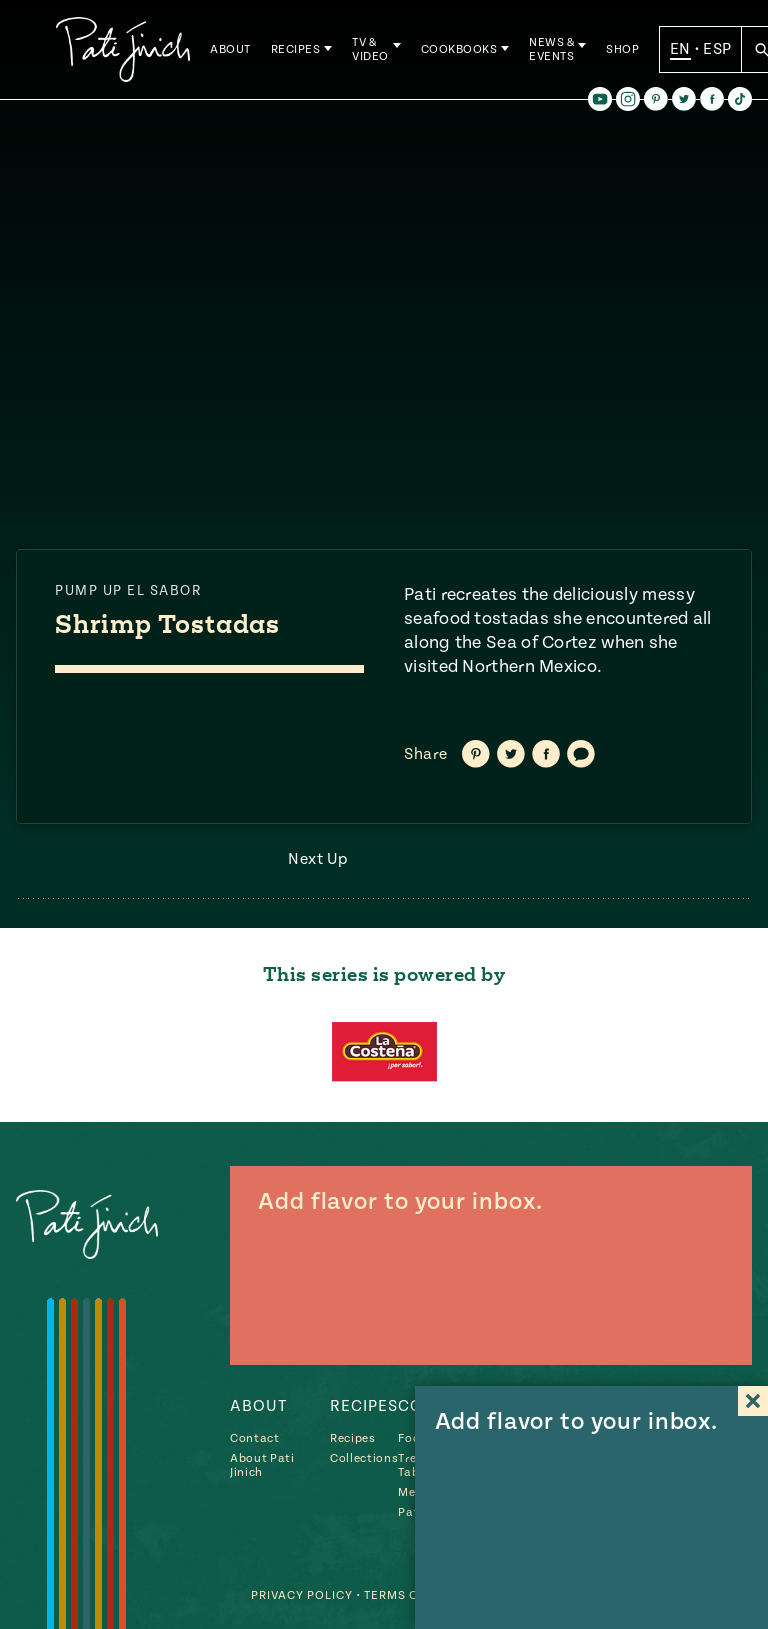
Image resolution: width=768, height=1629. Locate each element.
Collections (364, 1458)
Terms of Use (409, 1595)
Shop (622, 49)
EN (680, 49)
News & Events (551, 49)
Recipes (296, 49)
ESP (717, 49)
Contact (255, 1438)
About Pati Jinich (262, 1465)
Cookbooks (459, 49)
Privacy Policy (302, 1595)
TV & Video (370, 49)
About (230, 49)
